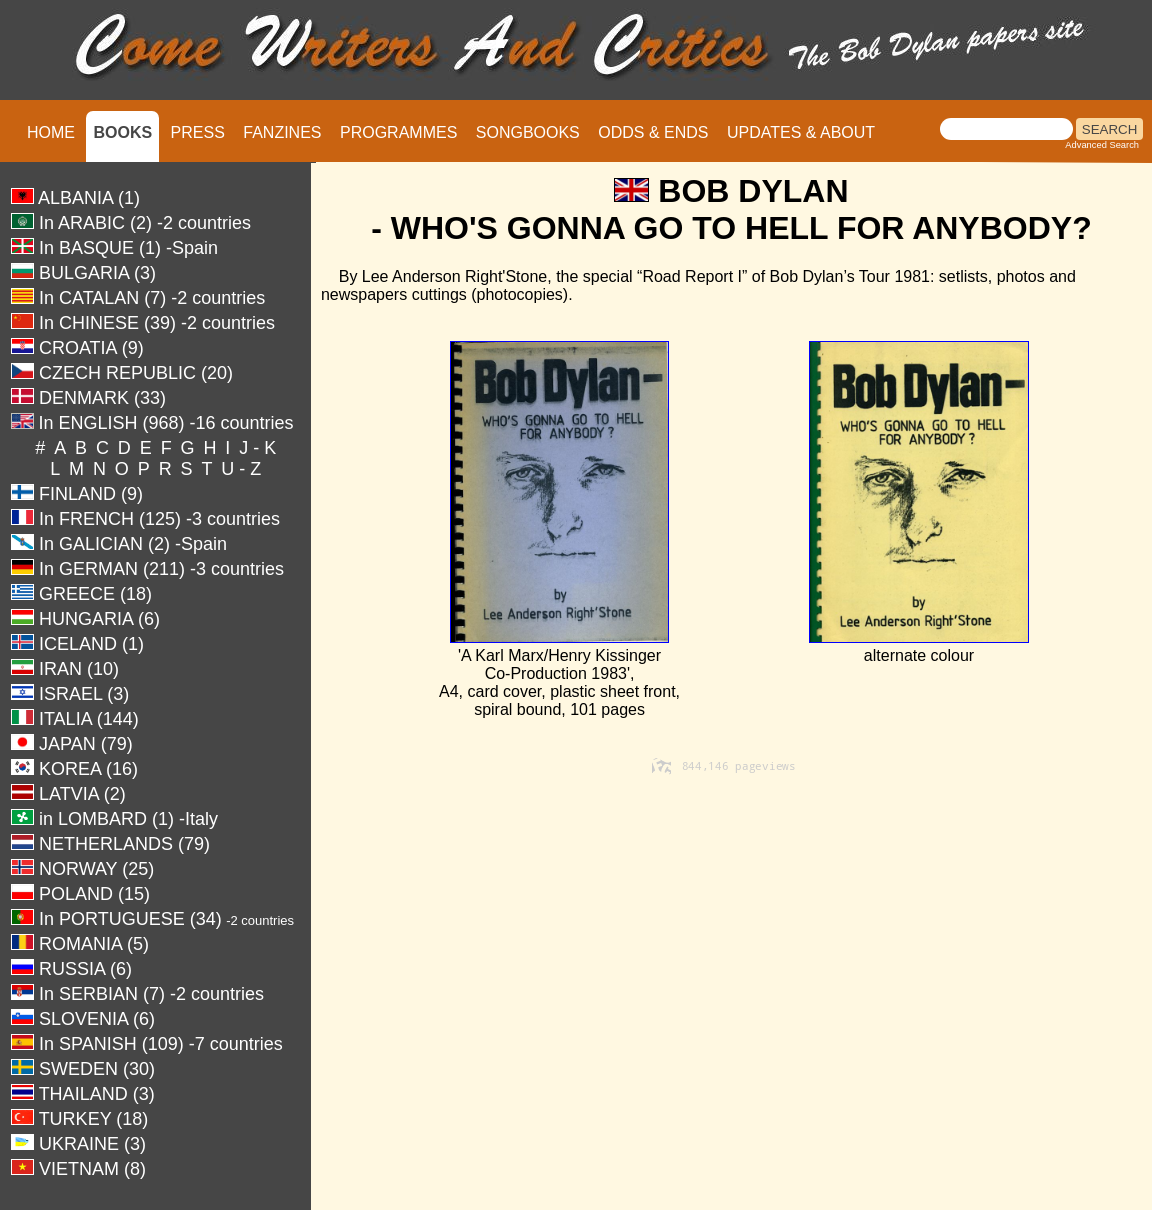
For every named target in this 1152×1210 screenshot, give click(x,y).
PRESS (198, 132)
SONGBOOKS (528, 132)
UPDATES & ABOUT (801, 132)
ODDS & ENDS (653, 132)
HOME (51, 132)
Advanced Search (1102, 145)
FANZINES (282, 132)
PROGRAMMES (398, 132)
